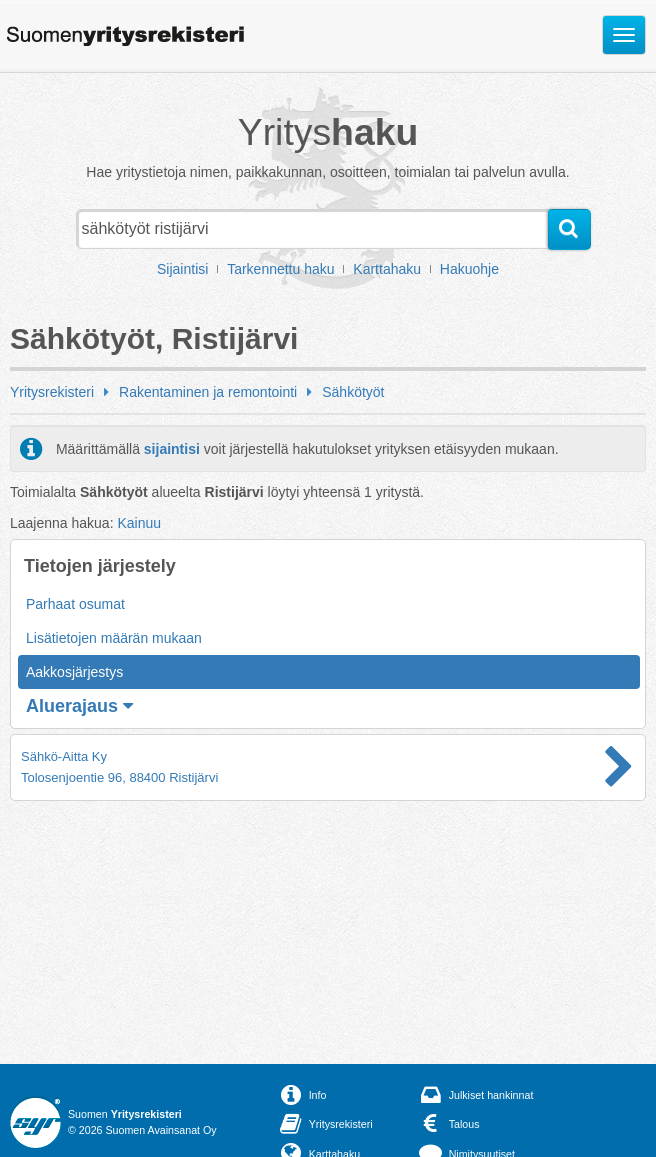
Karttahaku (387, 269)
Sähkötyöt (353, 392)
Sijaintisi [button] (182, 269)
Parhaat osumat (75, 604)
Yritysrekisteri (52, 392)
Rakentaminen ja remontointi (208, 392)
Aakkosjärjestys (74, 672)
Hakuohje (469, 269)
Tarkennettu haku (280, 269)
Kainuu (139, 523)
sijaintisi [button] (172, 449)
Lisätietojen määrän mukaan (114, 638)
